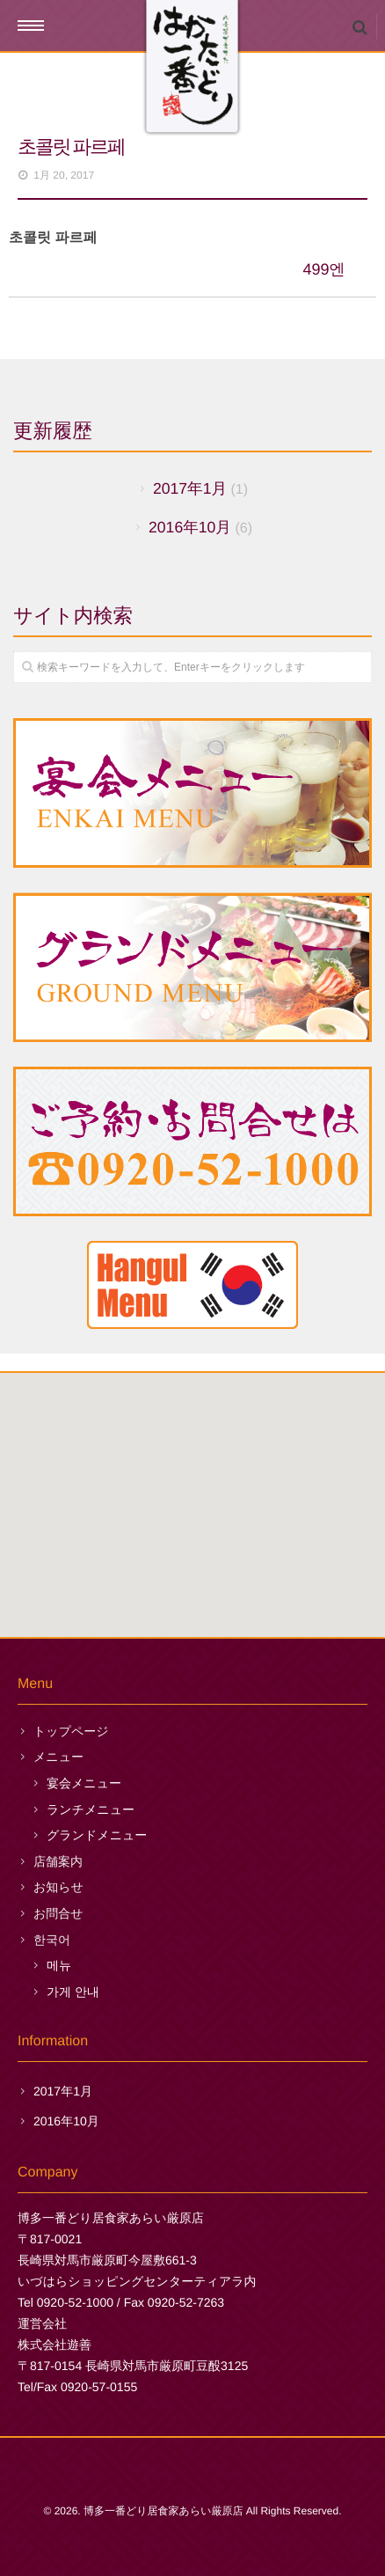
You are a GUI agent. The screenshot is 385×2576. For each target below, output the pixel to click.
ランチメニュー (90, 1809)
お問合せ (58, 1913)
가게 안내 (73, 1992)
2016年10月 (190, 527)
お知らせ (58, 1887)
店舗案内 (58, 1861)
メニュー (58, 1757)
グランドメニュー (97, 1835)
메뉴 (59, 1965)
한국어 (51, 1940)
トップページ (71, 1731)
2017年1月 (190, 488)
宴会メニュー (84, 1783)
